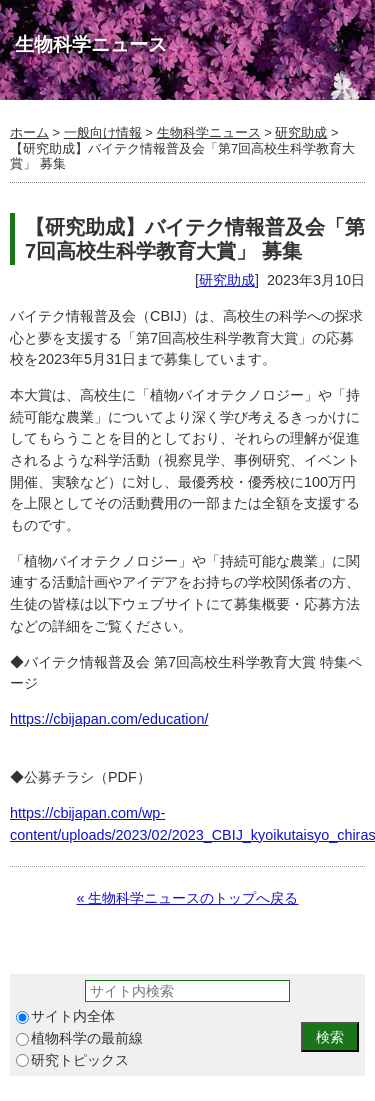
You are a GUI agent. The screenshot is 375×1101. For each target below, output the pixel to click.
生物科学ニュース (209, 132)
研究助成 (301, 132)
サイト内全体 (65, 1016)
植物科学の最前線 (79, 1038)
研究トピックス (72, 1060)
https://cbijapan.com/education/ (109, 719)
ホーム (29, 132)
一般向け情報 (103, 132)
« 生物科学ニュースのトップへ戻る (187, 898)
